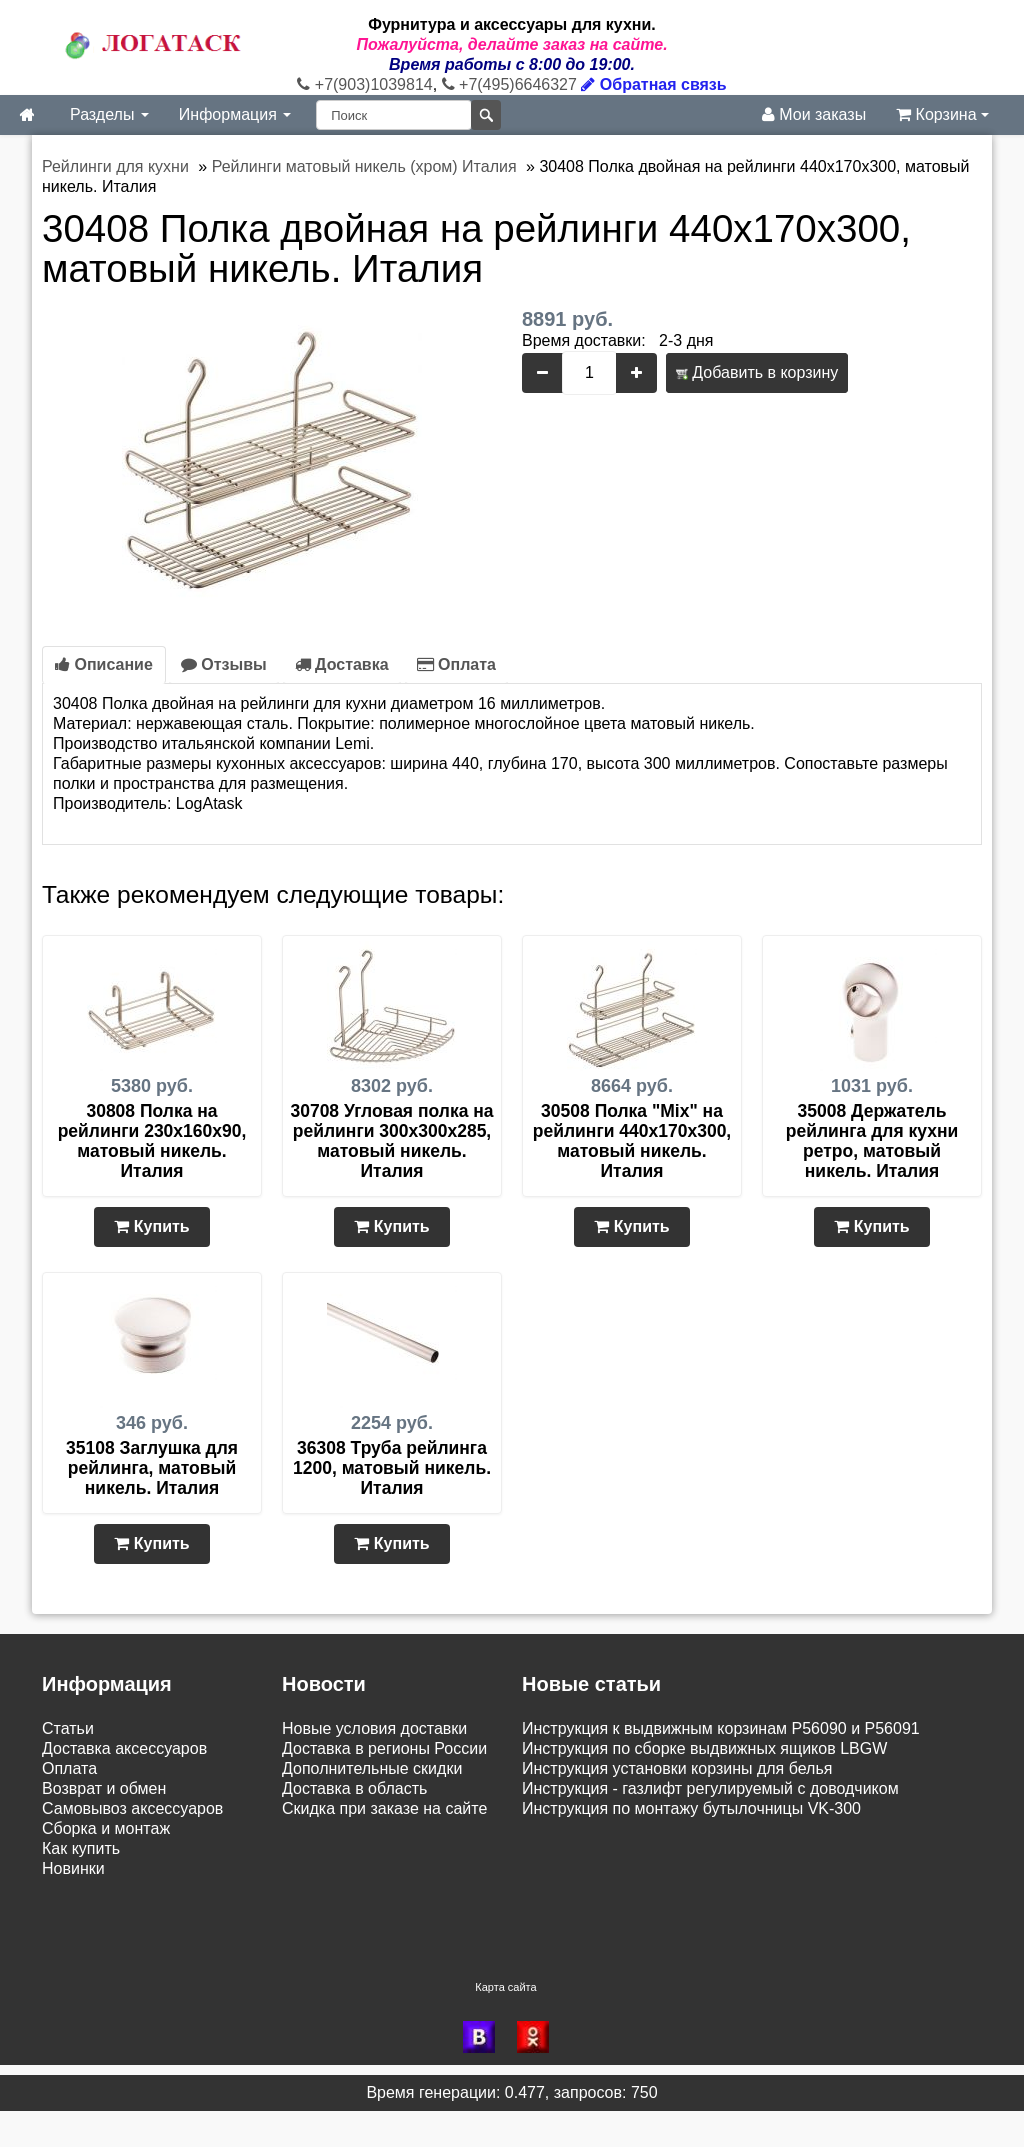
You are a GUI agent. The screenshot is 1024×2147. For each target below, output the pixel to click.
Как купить (81, 1848)
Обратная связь (653, 84)
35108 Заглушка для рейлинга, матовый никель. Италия (152, 1468)
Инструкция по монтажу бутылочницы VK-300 (691, 1808)
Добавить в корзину (757, 372)
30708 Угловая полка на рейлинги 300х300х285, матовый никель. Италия (391, 1141)
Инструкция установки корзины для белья (677, 1768)
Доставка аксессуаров (124, 1748)
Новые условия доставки (374, 1728)
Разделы (109, 114)
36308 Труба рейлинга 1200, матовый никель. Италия (392, 1468)
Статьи (68, 1728)
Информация (235, 114)
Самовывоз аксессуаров (132, 1808)
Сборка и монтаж (106, 1828)
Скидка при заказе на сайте (384, 1808)
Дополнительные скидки (372, 1768)
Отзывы (224, 664)
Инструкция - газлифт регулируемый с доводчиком (710, 1788)
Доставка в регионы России (384, 1748)
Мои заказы (814, 114)
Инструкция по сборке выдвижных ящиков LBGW (704, 1748)
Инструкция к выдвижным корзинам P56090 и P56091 (721, 1728)
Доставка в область (354, 1788)
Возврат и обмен (104, 1788)
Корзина (942, 114)
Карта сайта (505, 2023)
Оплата (456, 664)
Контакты (76, 1950)
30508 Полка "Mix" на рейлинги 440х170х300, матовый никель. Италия (632, 1141)
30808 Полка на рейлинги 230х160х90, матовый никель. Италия (152, 1141)
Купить (151, 1226)
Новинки (73, 1868)
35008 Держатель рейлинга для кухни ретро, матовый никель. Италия (872, 1141)
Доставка (342, 664)
